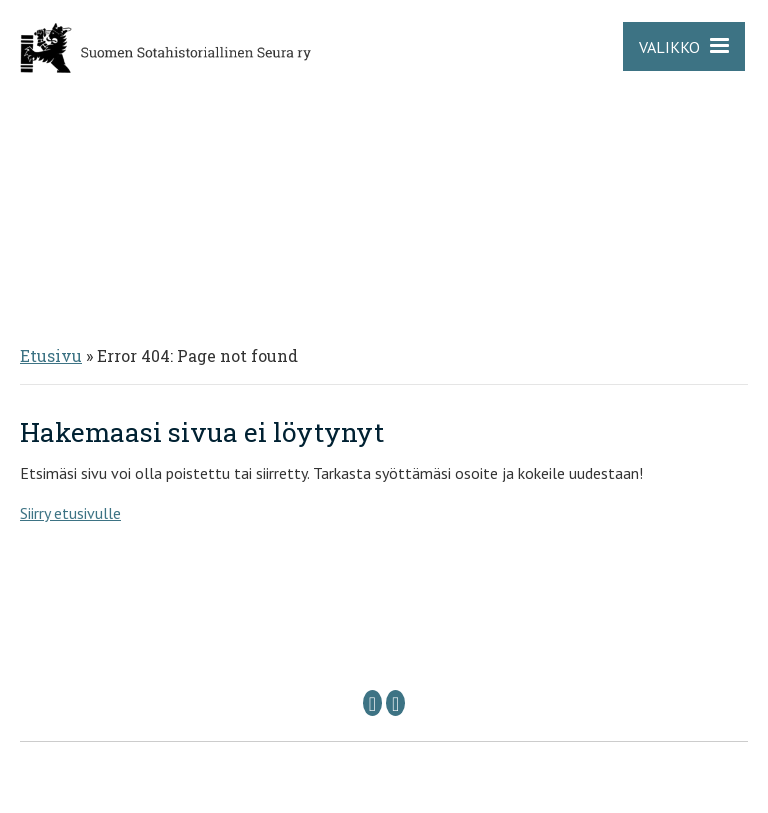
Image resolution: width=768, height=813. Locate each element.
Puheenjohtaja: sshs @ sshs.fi (282, 668)
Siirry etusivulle (70, 513)
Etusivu (51, 355)
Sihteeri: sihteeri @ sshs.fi (516, 668)
